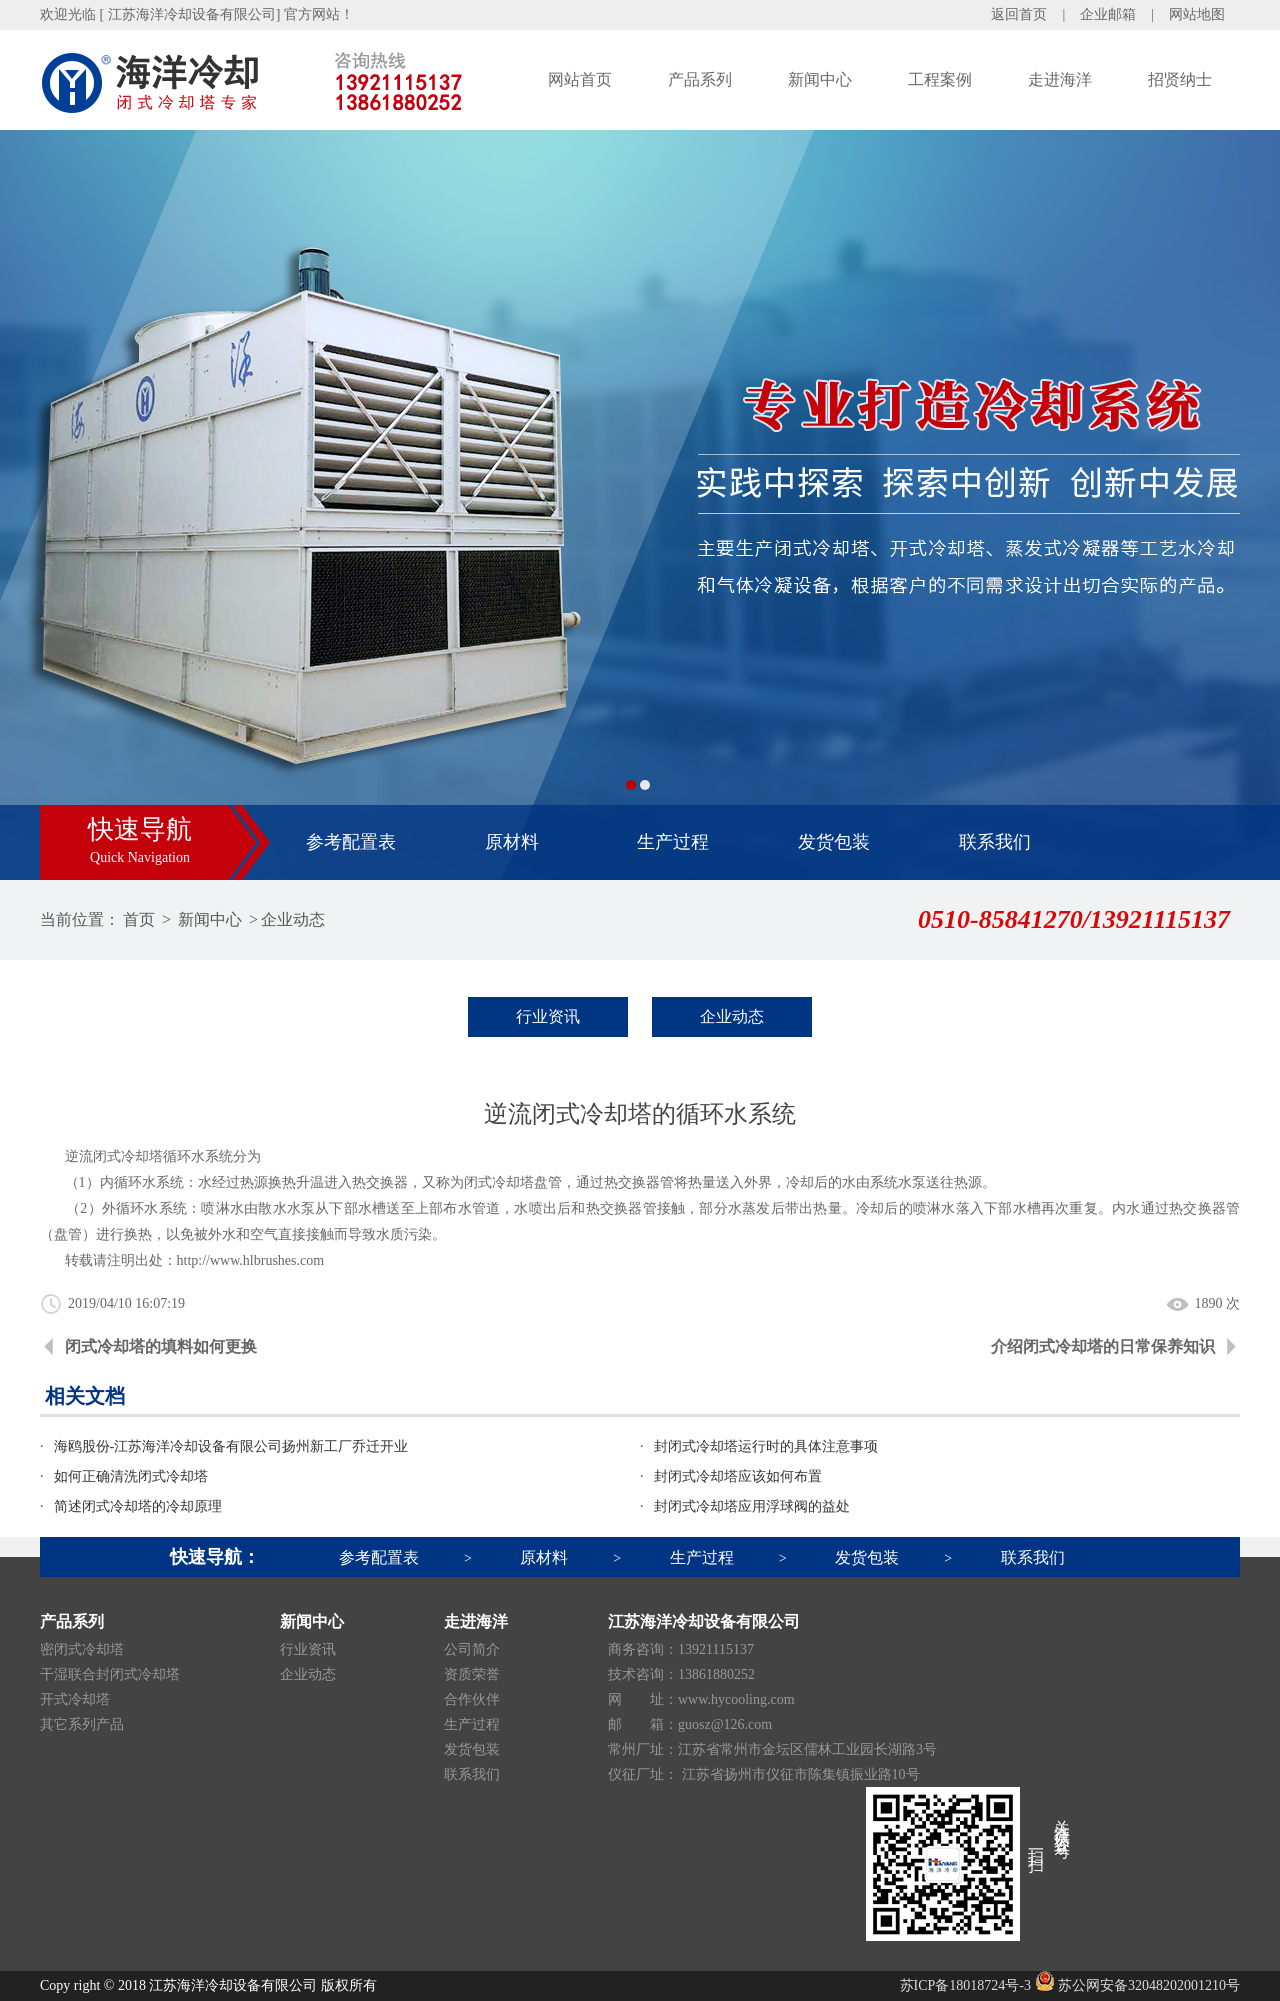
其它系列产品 (82, 1724)
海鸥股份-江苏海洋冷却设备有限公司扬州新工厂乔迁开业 (231, 1446)
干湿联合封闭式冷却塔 (110, 1674)
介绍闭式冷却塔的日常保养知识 (1103, 1346)
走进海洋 (1060, 79)
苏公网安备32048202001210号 (1138, 1985)
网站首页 (580, 79)
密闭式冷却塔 (82, 1649)
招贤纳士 (1180, 79)
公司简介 (472, 1649)
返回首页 (1019, 14)
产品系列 (700, 79)
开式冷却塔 (75, 1699)
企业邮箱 (1108, 14)
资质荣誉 (472, 1674)
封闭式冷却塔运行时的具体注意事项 (766, 1446)
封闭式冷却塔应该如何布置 (738, 1476)
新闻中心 (820, 79)
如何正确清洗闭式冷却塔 (131, 1476)
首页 (139, 919)
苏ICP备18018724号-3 (965, 1985)
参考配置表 (351, 842)
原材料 (512, 842)
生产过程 (673, 842)
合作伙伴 (472, 1699)
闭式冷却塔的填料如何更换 (161, 1346)
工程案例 (940, 79)
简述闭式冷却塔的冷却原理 (138, 1506)
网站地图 (1197, 14)
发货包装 (834, 842)
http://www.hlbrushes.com (251, 1260)
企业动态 (293, 919)
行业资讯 (548, 1016)
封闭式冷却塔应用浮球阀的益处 (752, 1506)
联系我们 (995, 842)
